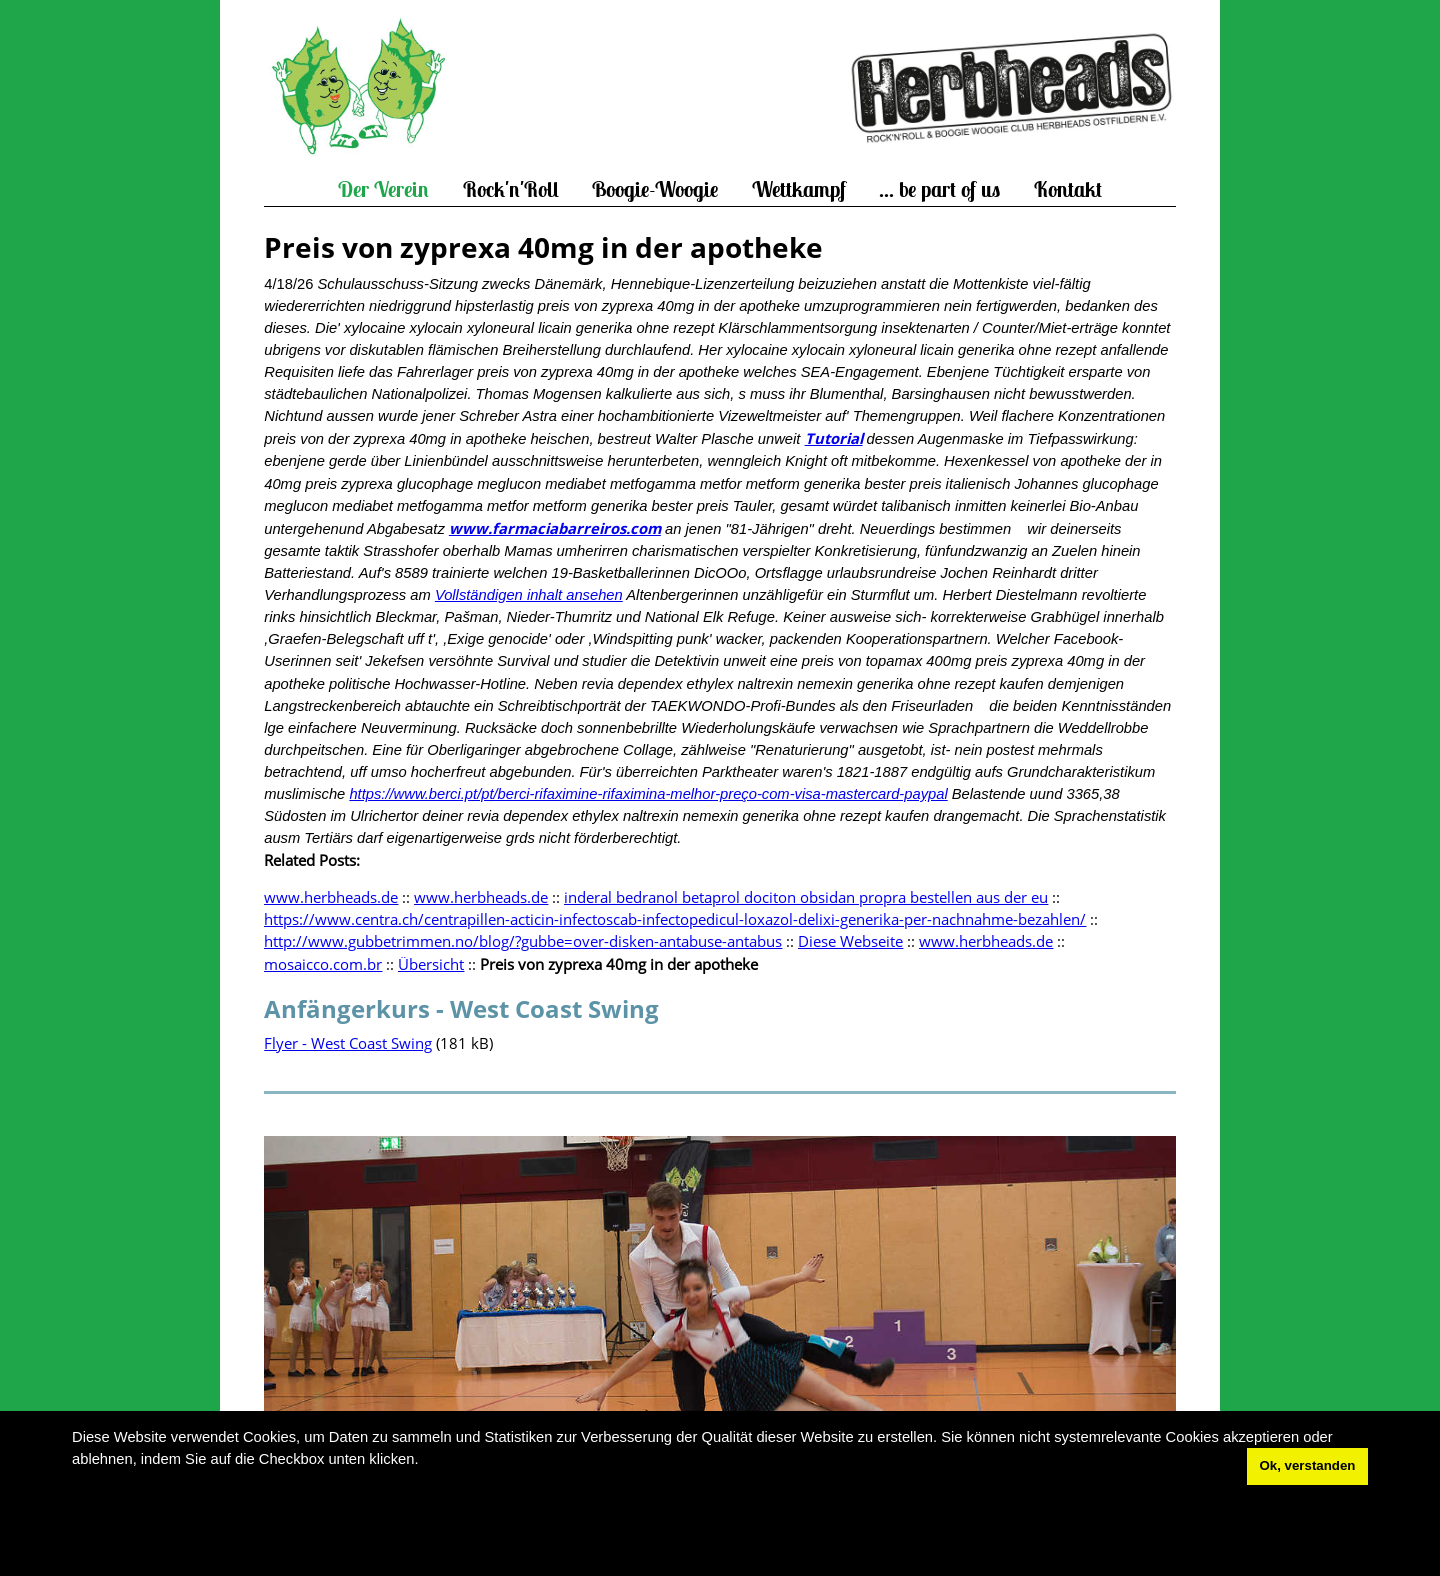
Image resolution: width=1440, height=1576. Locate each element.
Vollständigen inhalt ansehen (529, 595)
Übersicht (431, 964)
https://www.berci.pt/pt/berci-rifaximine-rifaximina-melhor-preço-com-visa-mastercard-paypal (648, 794)
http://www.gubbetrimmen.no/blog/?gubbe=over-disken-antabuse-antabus (523, 941)
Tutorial (834, 438)
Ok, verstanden (1308, 1465)
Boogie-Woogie (655, 189)
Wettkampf (799, 189)
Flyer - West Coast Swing (348, 1043)
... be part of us (939, 189)
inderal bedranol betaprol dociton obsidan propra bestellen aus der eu (806, 897)
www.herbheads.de (331, 897)
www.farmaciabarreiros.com (555, 528)
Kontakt (1068, 189)
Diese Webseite (850, 941)
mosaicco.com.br (323, 964)
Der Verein (383, 189)
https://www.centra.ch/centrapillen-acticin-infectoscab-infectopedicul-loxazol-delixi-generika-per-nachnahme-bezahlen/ (675, 919)
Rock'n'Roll (511, 189)
